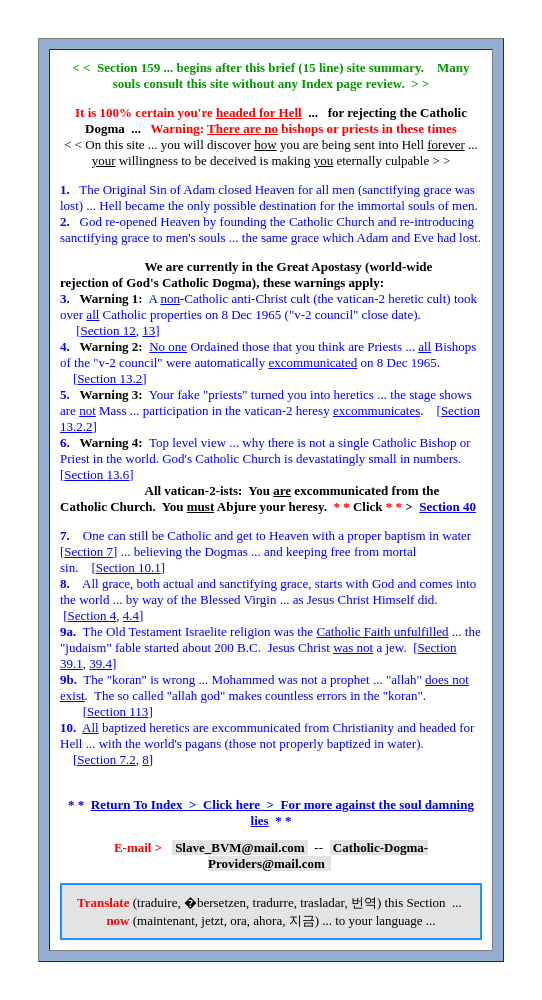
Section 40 (447, 506)
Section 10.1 (128, 567)
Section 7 (88, 551)
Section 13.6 (96, 474)
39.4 (100, 663)
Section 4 (92, 615)
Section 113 (117, 711)
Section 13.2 (109, 378)
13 (148, 330)
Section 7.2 (106, 759)
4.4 (131, 615)
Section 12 (108, 330)
